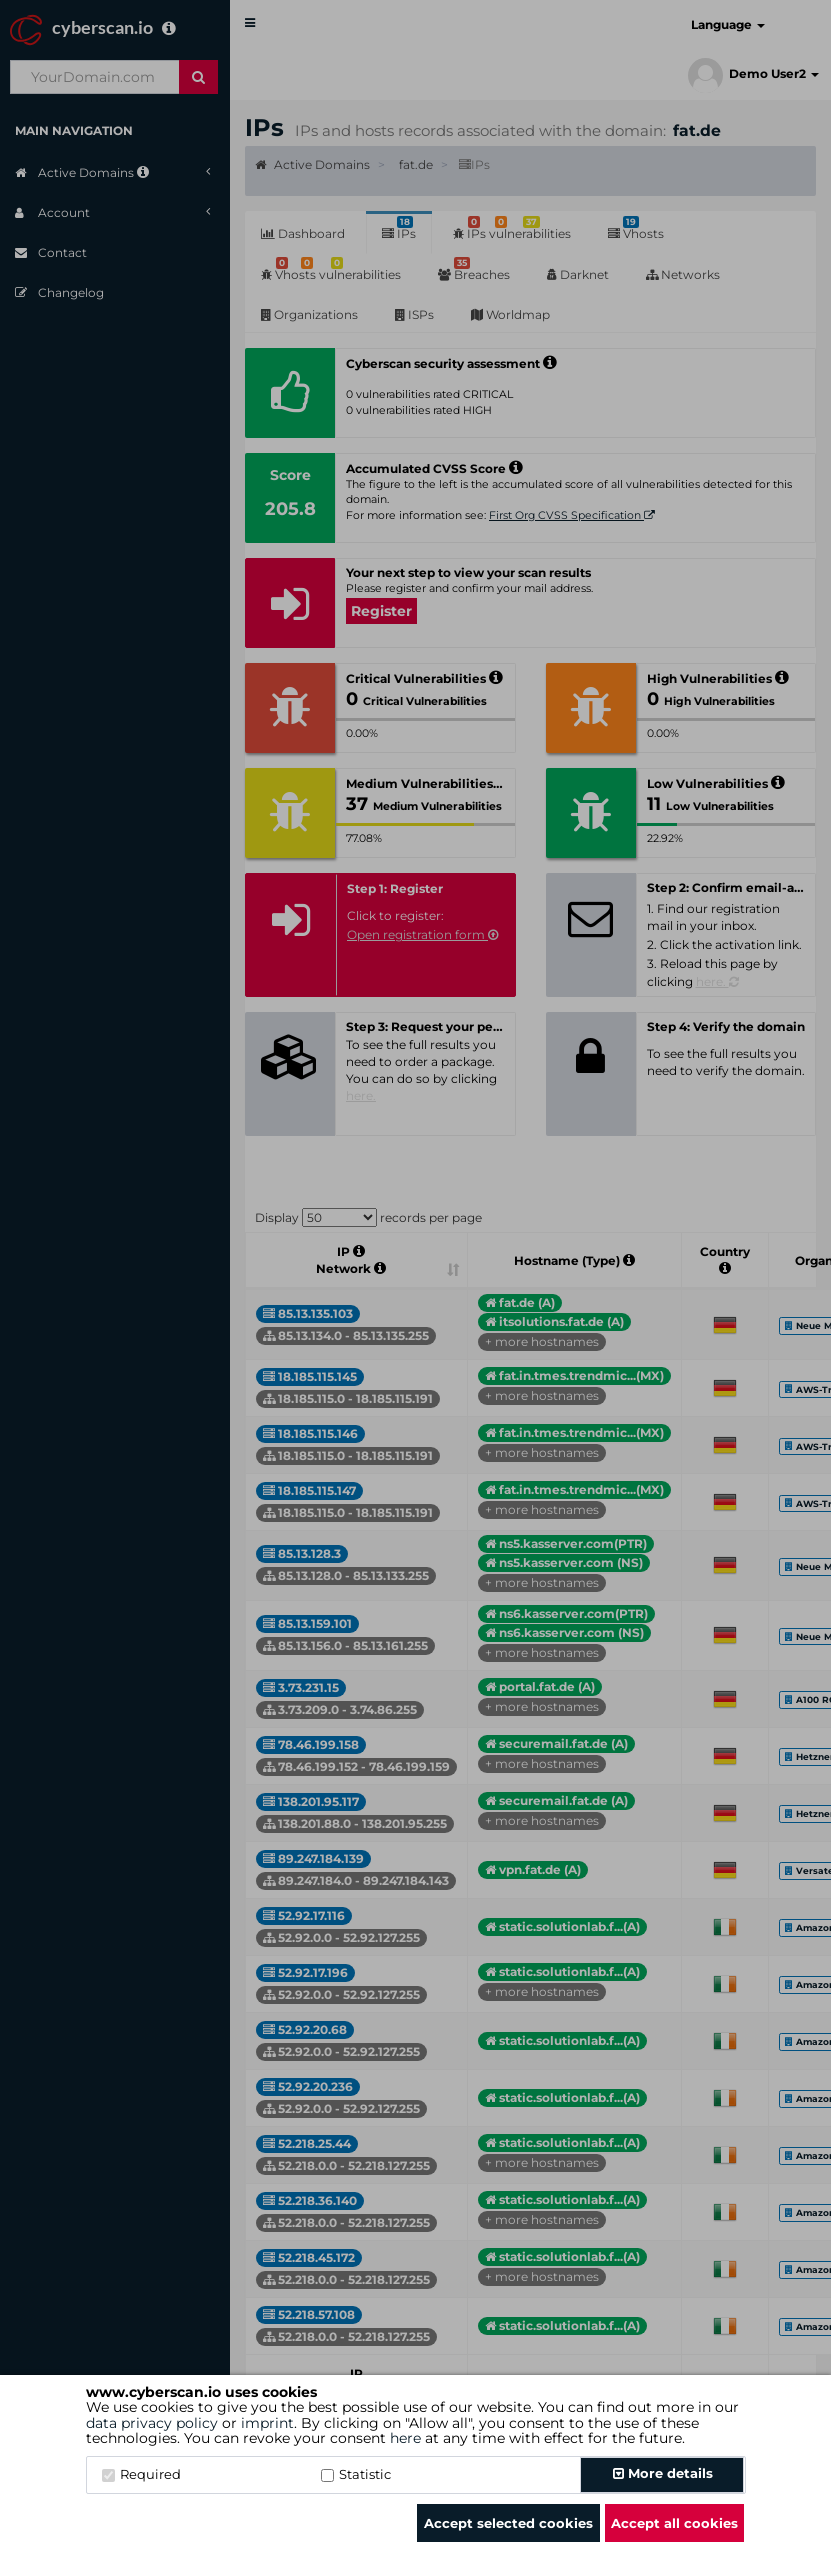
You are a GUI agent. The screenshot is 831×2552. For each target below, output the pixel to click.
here (405, 2438)
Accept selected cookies (508, 2523)
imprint (267, 2423)
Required (141, 2474)
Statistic (356, 2474)
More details (663, 2473)
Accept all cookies (674, 2523)
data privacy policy (152, 2423)
